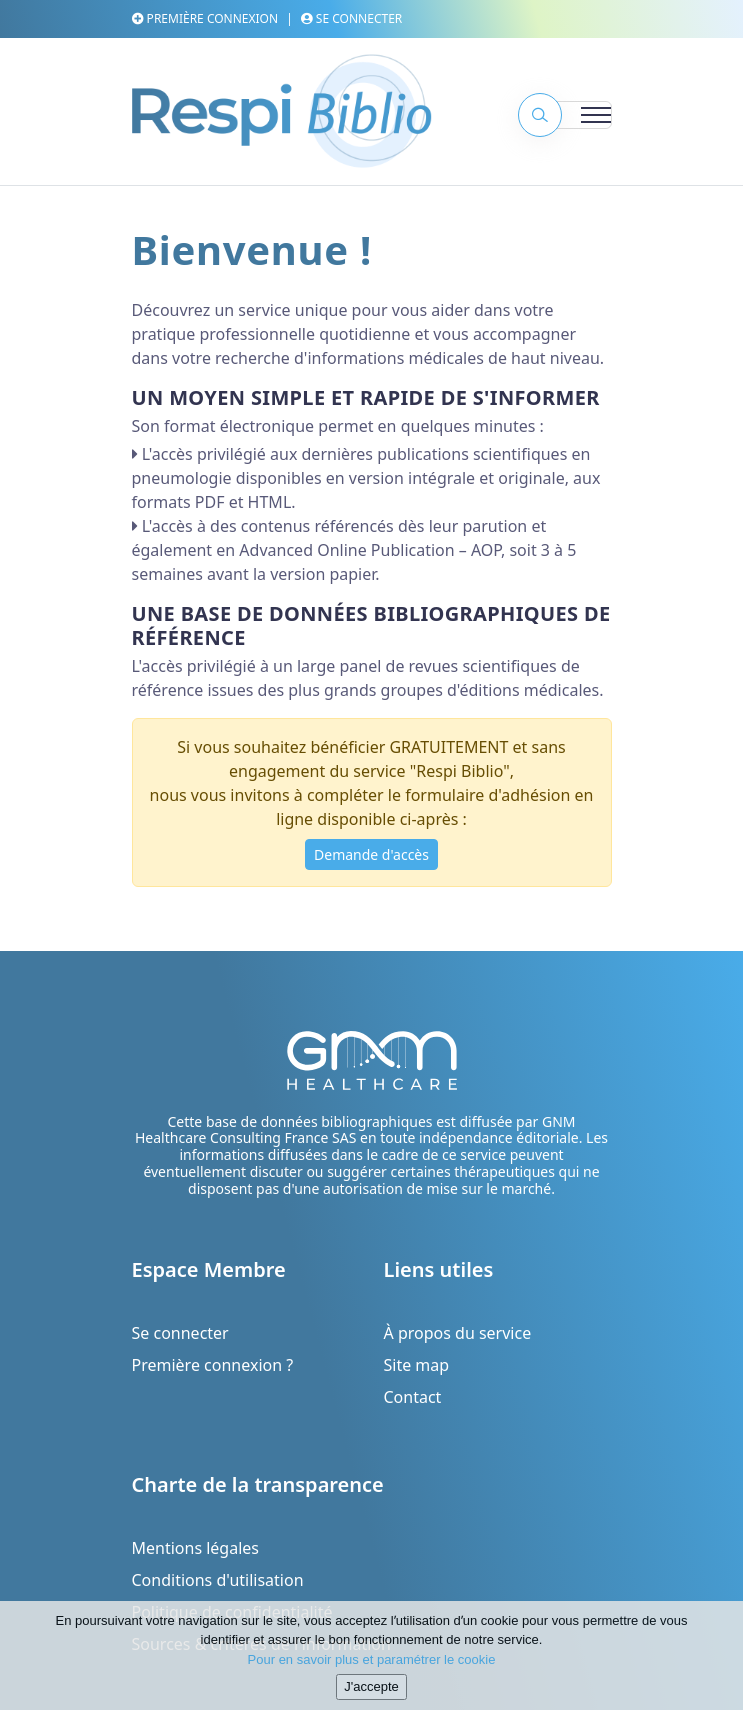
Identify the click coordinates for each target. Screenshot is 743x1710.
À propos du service (458, 1333)
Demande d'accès (371, 854)
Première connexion (205, 18)
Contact (413, 1397)
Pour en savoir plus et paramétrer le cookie (372, 1664)
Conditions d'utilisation (218, 1580)
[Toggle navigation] (572, 115)
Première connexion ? (213, 1365)
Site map (417, 1365)
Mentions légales (196, 1548)
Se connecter (352, 18)
